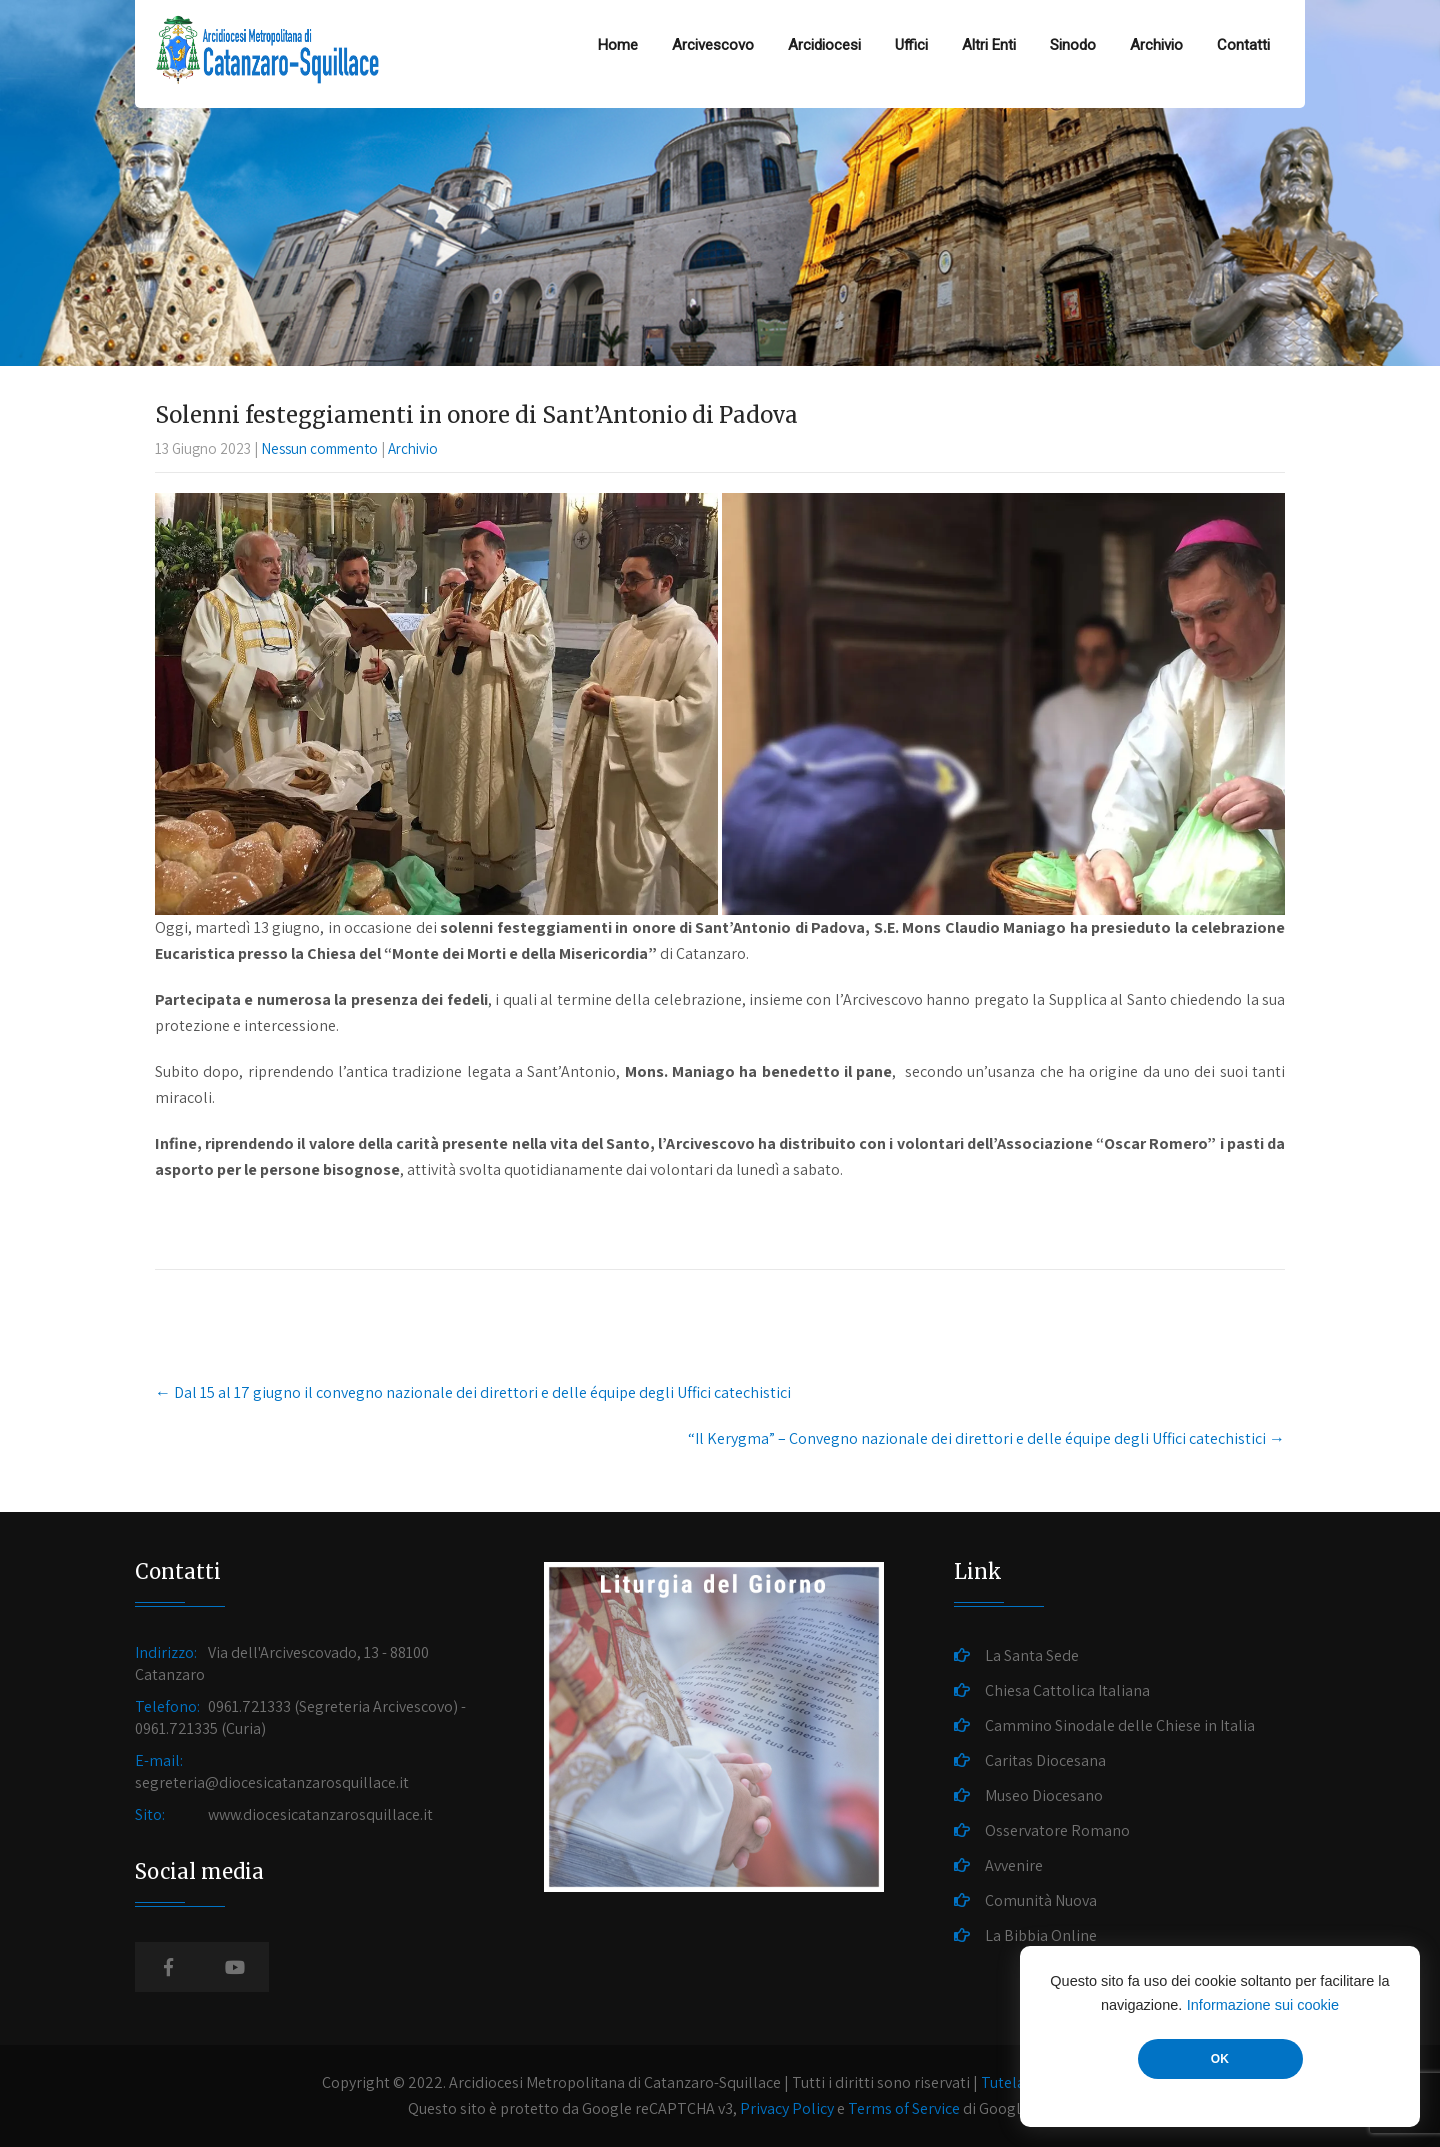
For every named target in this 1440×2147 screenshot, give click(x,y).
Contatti (1243, 45)
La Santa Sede (1032, 1655)
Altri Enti (989, 45)
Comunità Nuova (1041, 1900)
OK (1220, 2059)
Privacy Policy (787, 2108)
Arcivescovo (713, 45)
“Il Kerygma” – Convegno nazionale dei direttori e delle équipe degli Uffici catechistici (986, 1438)
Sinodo (1073, 45)
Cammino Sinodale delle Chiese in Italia (1120, 1725)
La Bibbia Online (1041, 1935)
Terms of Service (904, 2108)
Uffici (911, 45)
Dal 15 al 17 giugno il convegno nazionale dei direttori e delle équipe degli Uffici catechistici (473, 1392)
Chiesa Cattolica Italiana (1067, 1690)
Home (618, 45)
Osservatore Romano (1057, 1830)
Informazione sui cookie (1263, 2005)
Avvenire (1014, 1865)
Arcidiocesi (824, 45)
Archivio (1156, 45)
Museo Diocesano (1044, 1795)
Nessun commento (319, 448)
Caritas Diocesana (1045, 1760)
